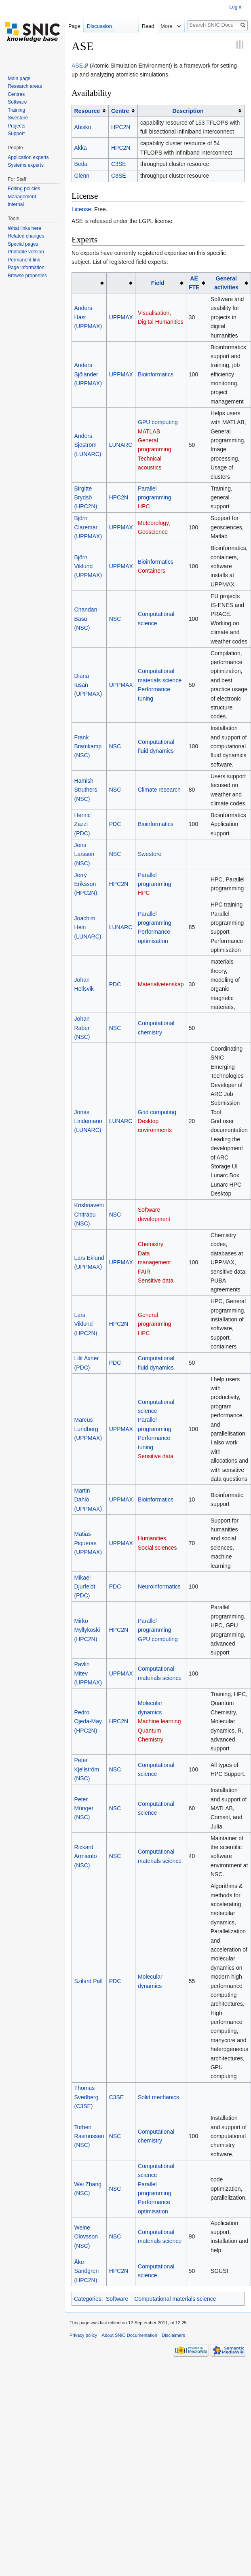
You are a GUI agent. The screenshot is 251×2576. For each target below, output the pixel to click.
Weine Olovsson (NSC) (86, 2236)
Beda (81, 164)
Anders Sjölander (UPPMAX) (88, 374)
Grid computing (157, 1112)
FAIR (144, 1271)
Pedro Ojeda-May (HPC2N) (88, 1721)
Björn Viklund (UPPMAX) (88, 566)
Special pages (23, 244)
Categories (87, 2299)
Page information (26, 267)
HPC (144, 506)
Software (117, 2299)
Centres (16, 94)
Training (16, 110)
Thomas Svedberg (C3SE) (86, 2097)
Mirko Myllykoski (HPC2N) (87, 1630)
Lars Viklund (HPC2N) (85, 1324)
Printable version (26, 252)
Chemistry (150, 1244)
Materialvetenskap (161, 984)
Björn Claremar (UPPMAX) (88, 527)
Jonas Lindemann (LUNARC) (88, 1121)
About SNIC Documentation (129, 2335)
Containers (151, 570)
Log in (236, 7)
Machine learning (159, 1721)
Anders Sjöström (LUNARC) (87, 445)
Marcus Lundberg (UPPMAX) (88, 1428)
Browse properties (27, 275)
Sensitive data (155, 1280)
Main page (19, 78)
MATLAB (149, 431)
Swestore (149, 854)
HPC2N (120, 127)
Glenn (81, 175)
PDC (115, 824)
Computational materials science (175, 2299)
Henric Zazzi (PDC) (82, 824)
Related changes (26, 236)
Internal (16, 204)
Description (187, 111)
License (81, 209)
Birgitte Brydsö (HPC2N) (85, 497)
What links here (24, 228)
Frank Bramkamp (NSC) (88, 746)
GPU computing (158, 422)
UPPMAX (121, 317)
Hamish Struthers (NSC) (85, 789)
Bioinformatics (155, 374)
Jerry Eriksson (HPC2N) (85, 884)
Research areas (25, 86)
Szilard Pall (88, 1981)
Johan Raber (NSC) (82, 1027)
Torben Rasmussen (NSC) (89, 2136)
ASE (77, 65)
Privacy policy (83, 2335)
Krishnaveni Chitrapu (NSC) (89, 1214)
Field (158, 283)
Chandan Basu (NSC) (85, 618)
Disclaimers (173, 2335)
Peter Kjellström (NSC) (86, 1769)
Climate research (159, 789)
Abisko (82, 127)
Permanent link (24, 260)
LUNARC (121, 445)
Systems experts (26, 165)
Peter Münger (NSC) (83, 1808)
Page (74, 26)
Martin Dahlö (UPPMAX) (88, 1499)
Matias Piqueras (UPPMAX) (88, 1543)
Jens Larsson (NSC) (84, 854)
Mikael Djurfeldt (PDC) (84, 1586)
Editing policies (24, 188)
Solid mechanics (158, 2097)
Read (146, 26)
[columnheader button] (90, 111)
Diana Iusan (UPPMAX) (88, 685)
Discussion (99, 26)
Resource (87, 111)
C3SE (118, 164)
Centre (120, 111)
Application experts (28, 157)
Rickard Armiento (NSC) (85, 1856)
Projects (16, 126)
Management (22, 197)
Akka (80, 147)
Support (16, 133)
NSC (115, 619)
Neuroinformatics (159, 1586)
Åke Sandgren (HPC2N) (86, 2271)
